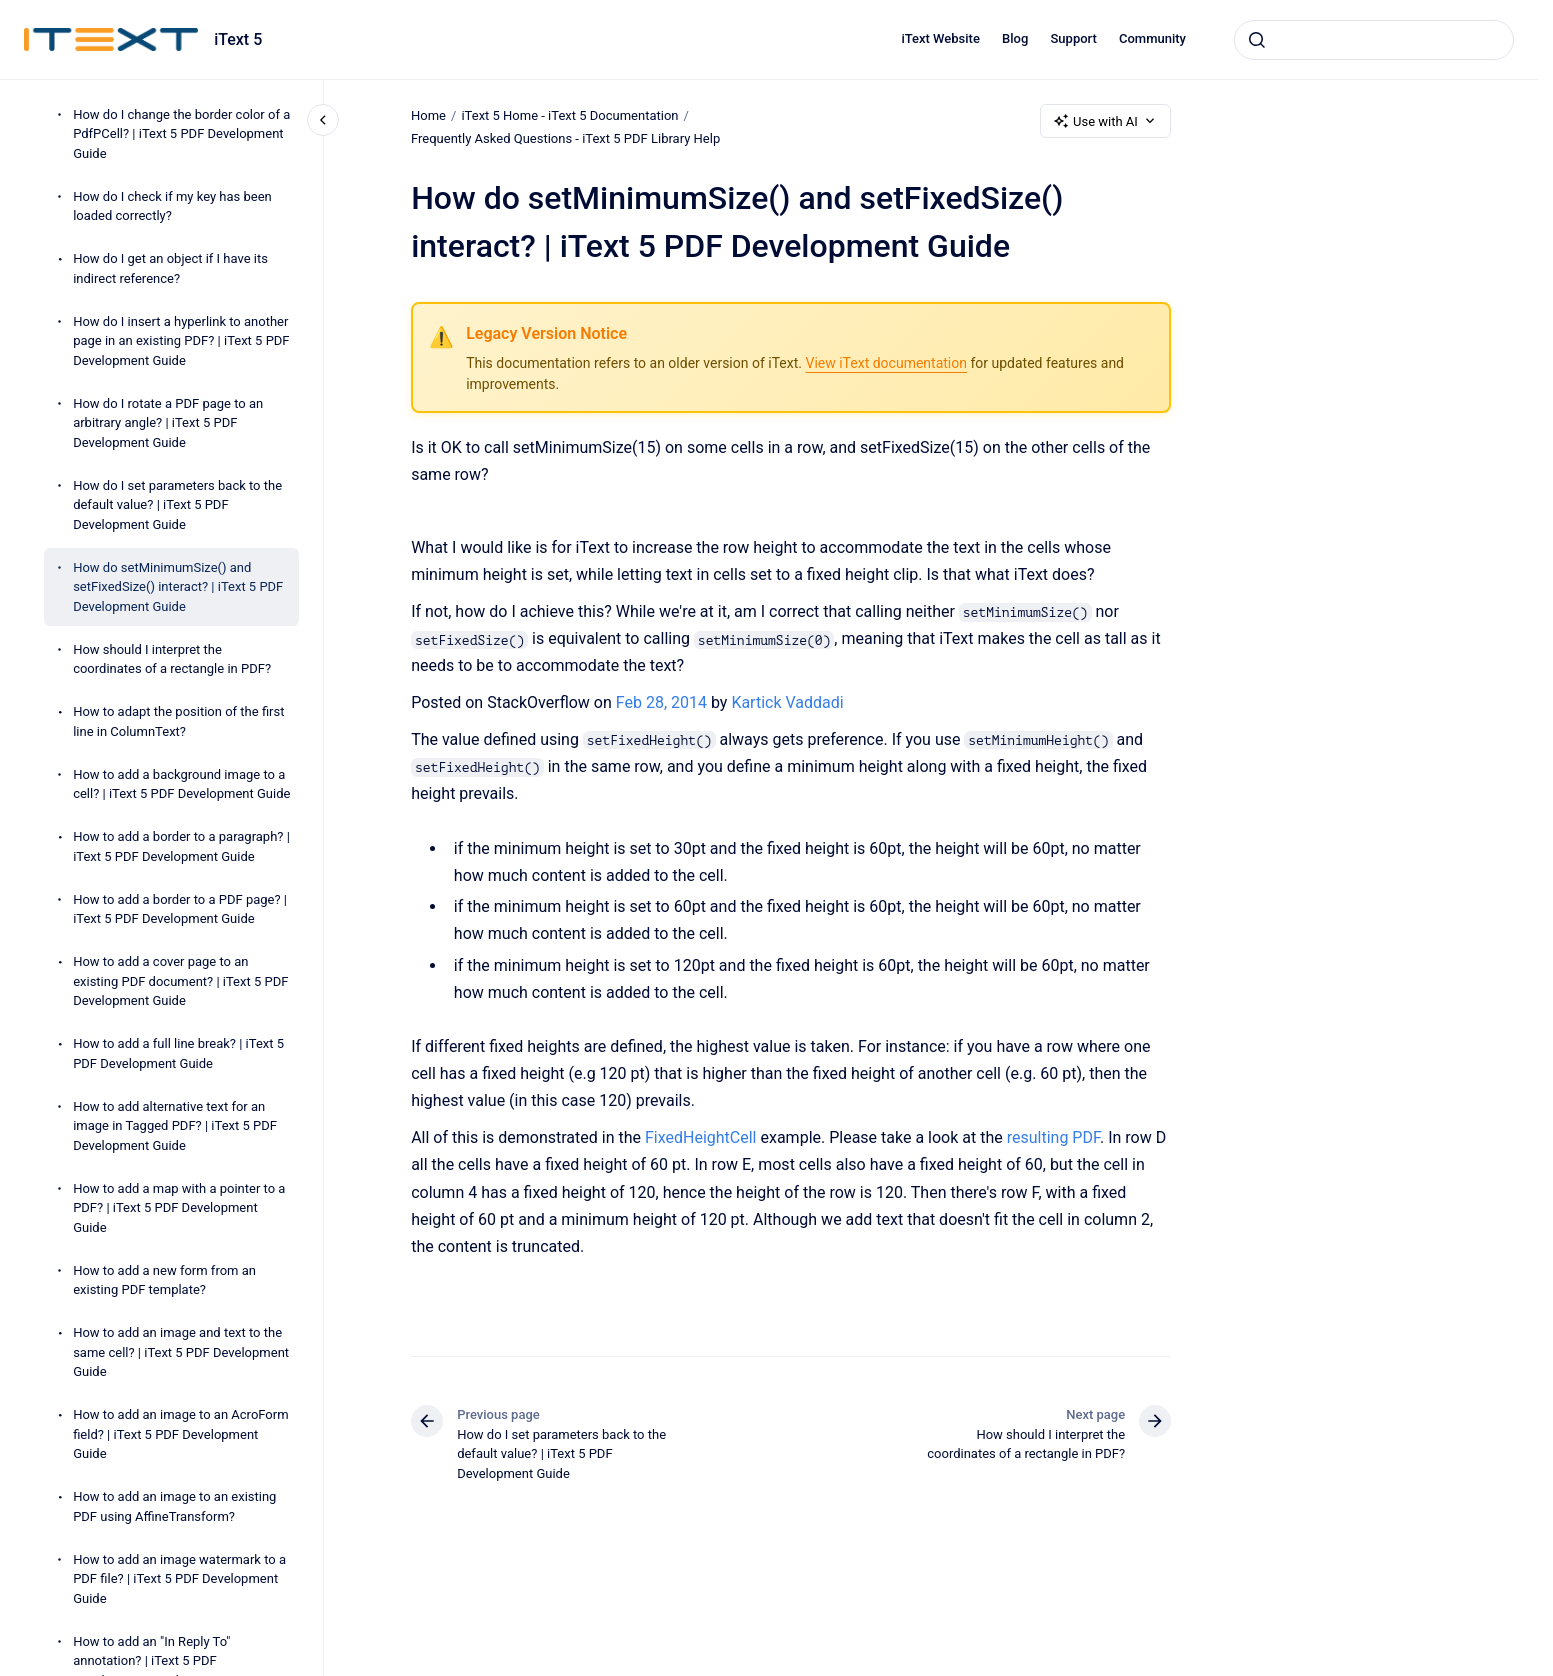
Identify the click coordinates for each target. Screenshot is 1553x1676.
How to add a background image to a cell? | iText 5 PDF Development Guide (181, 784)
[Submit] (1257, 40)
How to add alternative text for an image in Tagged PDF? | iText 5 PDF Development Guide (175, 1126)
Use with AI (1105, 121)
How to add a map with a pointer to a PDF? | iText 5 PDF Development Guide (179, 1208)
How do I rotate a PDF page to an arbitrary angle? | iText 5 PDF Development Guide (168, 423)
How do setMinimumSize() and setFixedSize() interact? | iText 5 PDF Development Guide (178, 587)
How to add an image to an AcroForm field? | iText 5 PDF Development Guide (180, 1434)
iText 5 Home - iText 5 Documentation (569, 115)
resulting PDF (1052, 1137)
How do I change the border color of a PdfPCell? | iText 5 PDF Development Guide (181, 134)
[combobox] (1374, 40)
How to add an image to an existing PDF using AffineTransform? (174, 1506)
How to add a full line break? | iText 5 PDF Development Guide (178, 1053)
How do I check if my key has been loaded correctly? (172, 206)
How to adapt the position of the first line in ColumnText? (178, 721)
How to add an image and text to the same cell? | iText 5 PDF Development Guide (181, 1352)
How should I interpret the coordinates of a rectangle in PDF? (172, 659)
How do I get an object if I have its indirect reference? (170, 268)
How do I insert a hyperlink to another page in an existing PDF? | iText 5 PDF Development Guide (181, 341)
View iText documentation (886, 363)
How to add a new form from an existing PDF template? (164, 1280)
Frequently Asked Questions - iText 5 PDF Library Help (565, 138)
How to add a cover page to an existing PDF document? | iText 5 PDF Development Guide (180, 981)
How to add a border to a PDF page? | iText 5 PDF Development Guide (180, 909)
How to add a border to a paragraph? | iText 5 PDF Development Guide (181, 846)
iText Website (940, 38)
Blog (1015, 38)
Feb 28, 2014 (663, 702)
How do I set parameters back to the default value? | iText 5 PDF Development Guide (177, 505)
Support (1074, 38)
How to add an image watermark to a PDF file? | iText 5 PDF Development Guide (179, 1579)
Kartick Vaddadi (787, 702)
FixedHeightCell (701, 1137)
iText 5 (238, 39)
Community (1152, 38)
